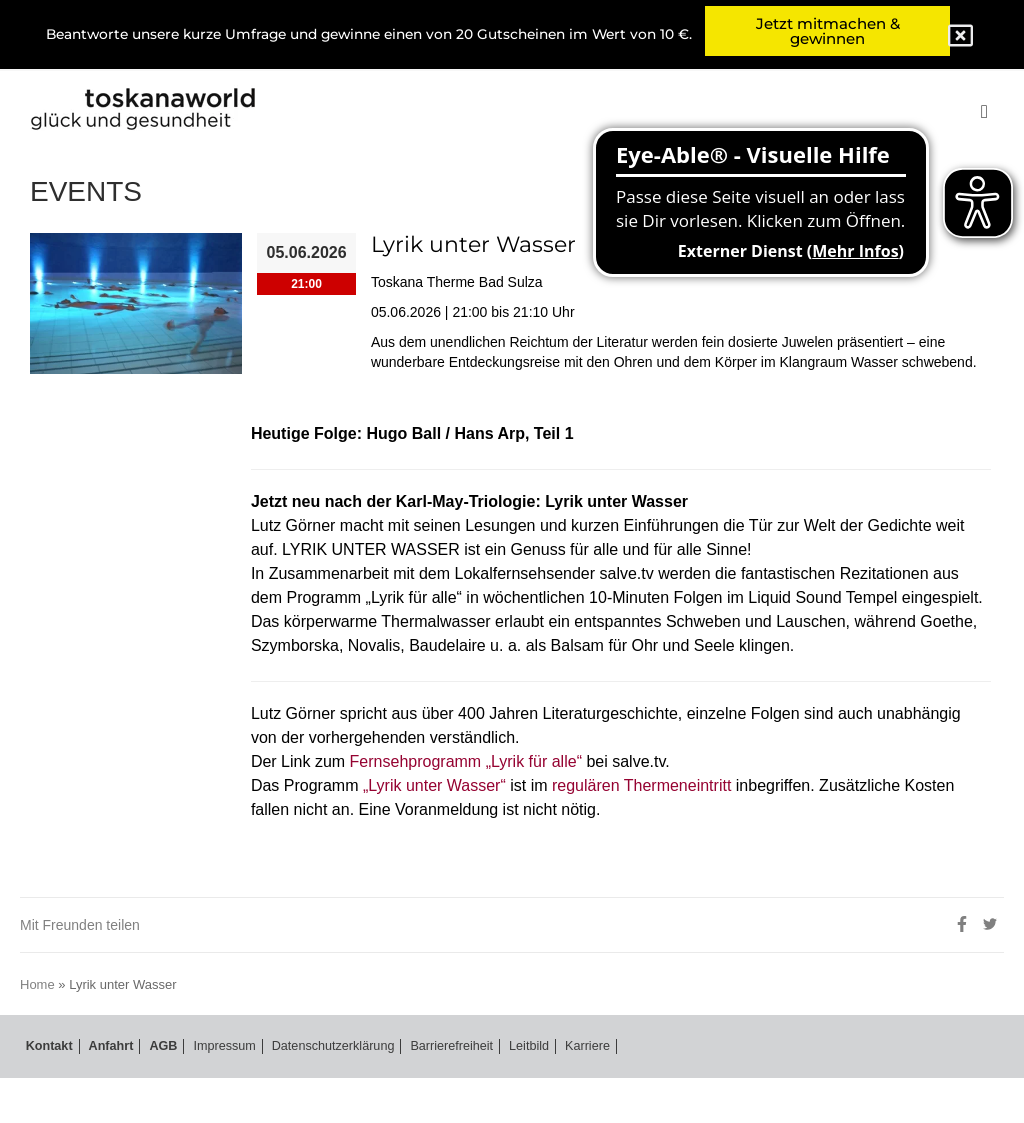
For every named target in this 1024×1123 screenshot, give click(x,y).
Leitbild (527, 1091)
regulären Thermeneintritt (687, 829)
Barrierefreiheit (449, 1091)
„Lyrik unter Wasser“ (453, 829)
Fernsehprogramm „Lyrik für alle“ (491, 805)
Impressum (212, 1091)
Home (40, 1029)
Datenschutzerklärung (325, 1091)
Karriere (584, 1091)
